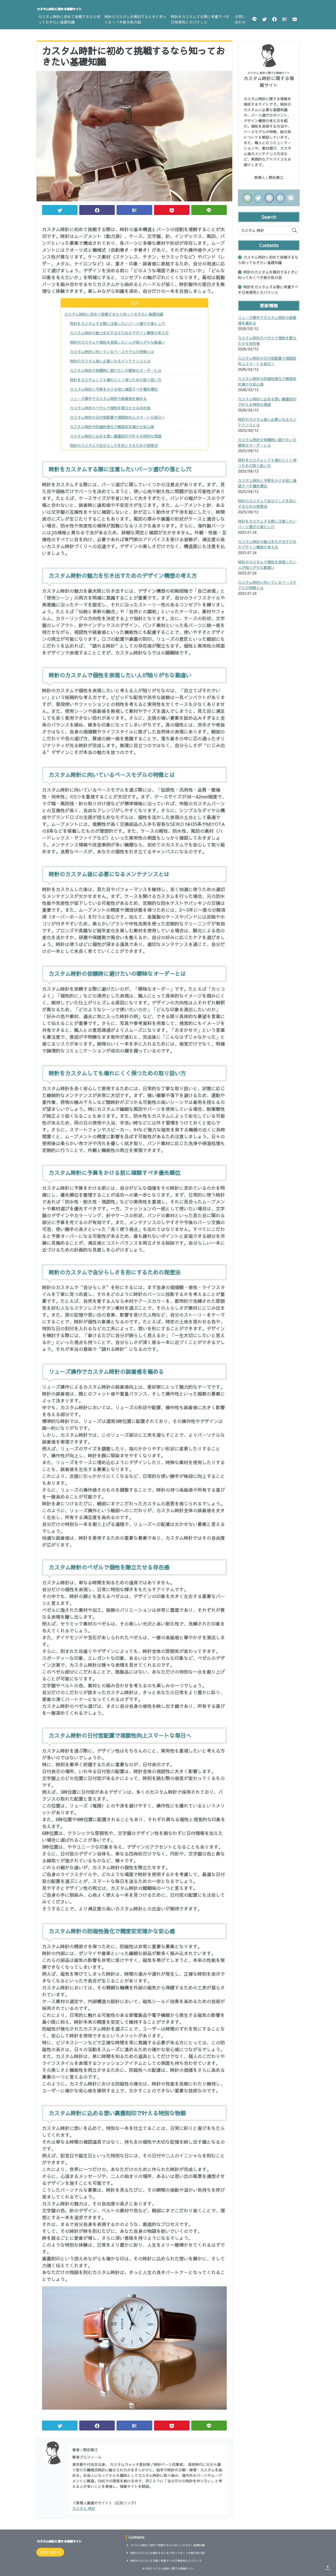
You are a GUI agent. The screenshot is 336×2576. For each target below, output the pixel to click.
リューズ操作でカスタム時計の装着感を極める (108, 398)
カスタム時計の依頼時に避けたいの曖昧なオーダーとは (115, 370)
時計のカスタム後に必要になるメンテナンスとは (110, 360)
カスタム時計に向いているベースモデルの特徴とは (112, 351)
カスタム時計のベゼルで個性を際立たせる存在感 (110, 407)
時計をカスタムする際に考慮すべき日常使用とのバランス (200, 19)
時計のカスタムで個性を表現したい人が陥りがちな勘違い (117, 342)
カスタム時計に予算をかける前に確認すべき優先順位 (114, 389)
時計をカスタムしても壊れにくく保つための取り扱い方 (115, 379)
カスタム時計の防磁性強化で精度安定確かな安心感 (112, 426)
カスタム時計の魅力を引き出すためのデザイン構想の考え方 (119, 332)
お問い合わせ (240, 19)
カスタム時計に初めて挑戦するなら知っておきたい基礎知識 (69, 19)
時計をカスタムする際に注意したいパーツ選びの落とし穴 (117, 323)
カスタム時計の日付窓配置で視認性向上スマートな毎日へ (117, 417)
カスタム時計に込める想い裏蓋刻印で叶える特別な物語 (115, 435)
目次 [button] (134, 303)
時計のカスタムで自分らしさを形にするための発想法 (114, 445)
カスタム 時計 (83, 2508)
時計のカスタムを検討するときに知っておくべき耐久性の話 (135, 19)
